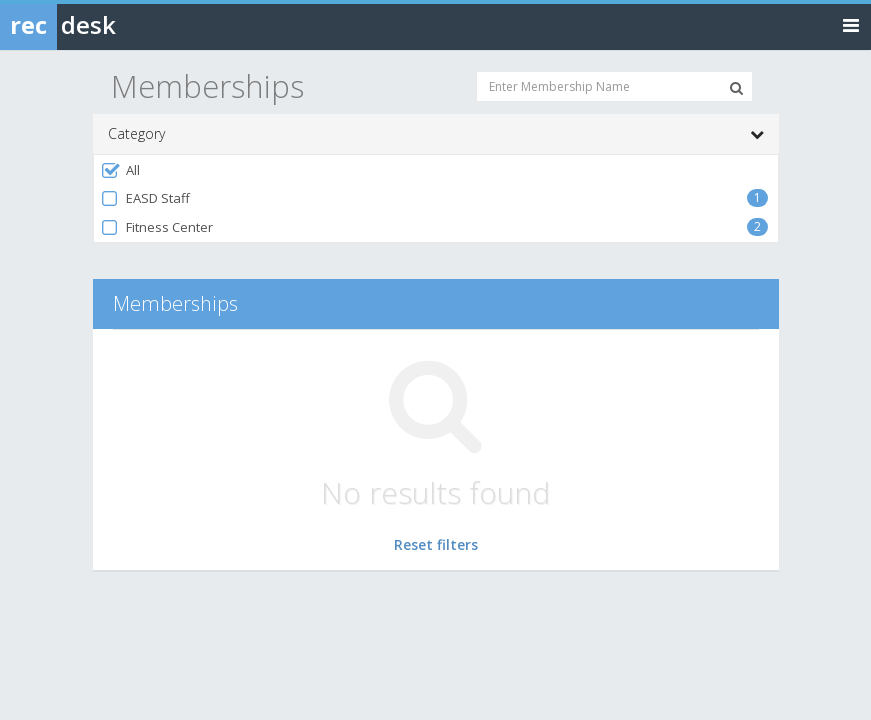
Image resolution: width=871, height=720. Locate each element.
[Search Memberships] (736, 88)
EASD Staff (145, 198)
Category (436, 134)
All (120, 170)
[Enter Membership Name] (614, 86)
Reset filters (436, 544)
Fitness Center (157, 227)
